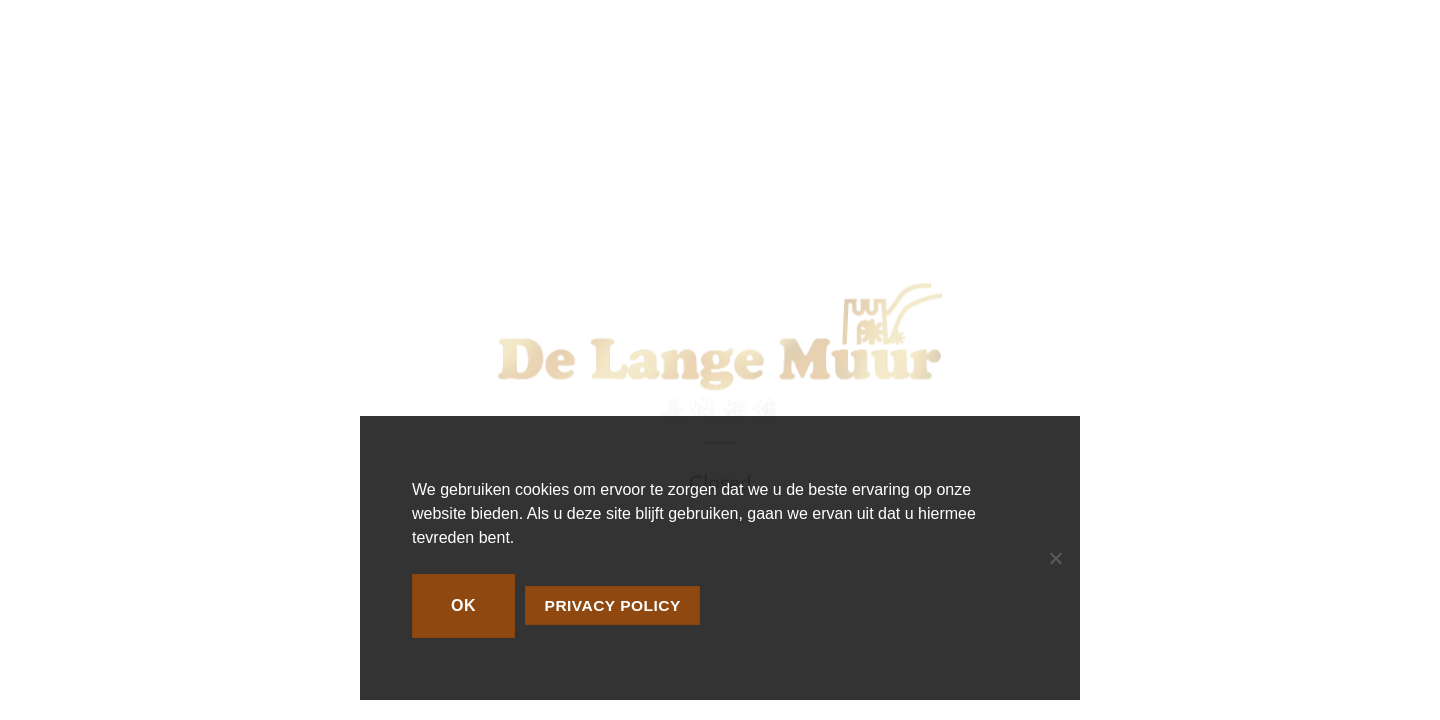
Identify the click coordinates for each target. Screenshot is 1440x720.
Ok (463, 605)
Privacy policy (613, 605)
